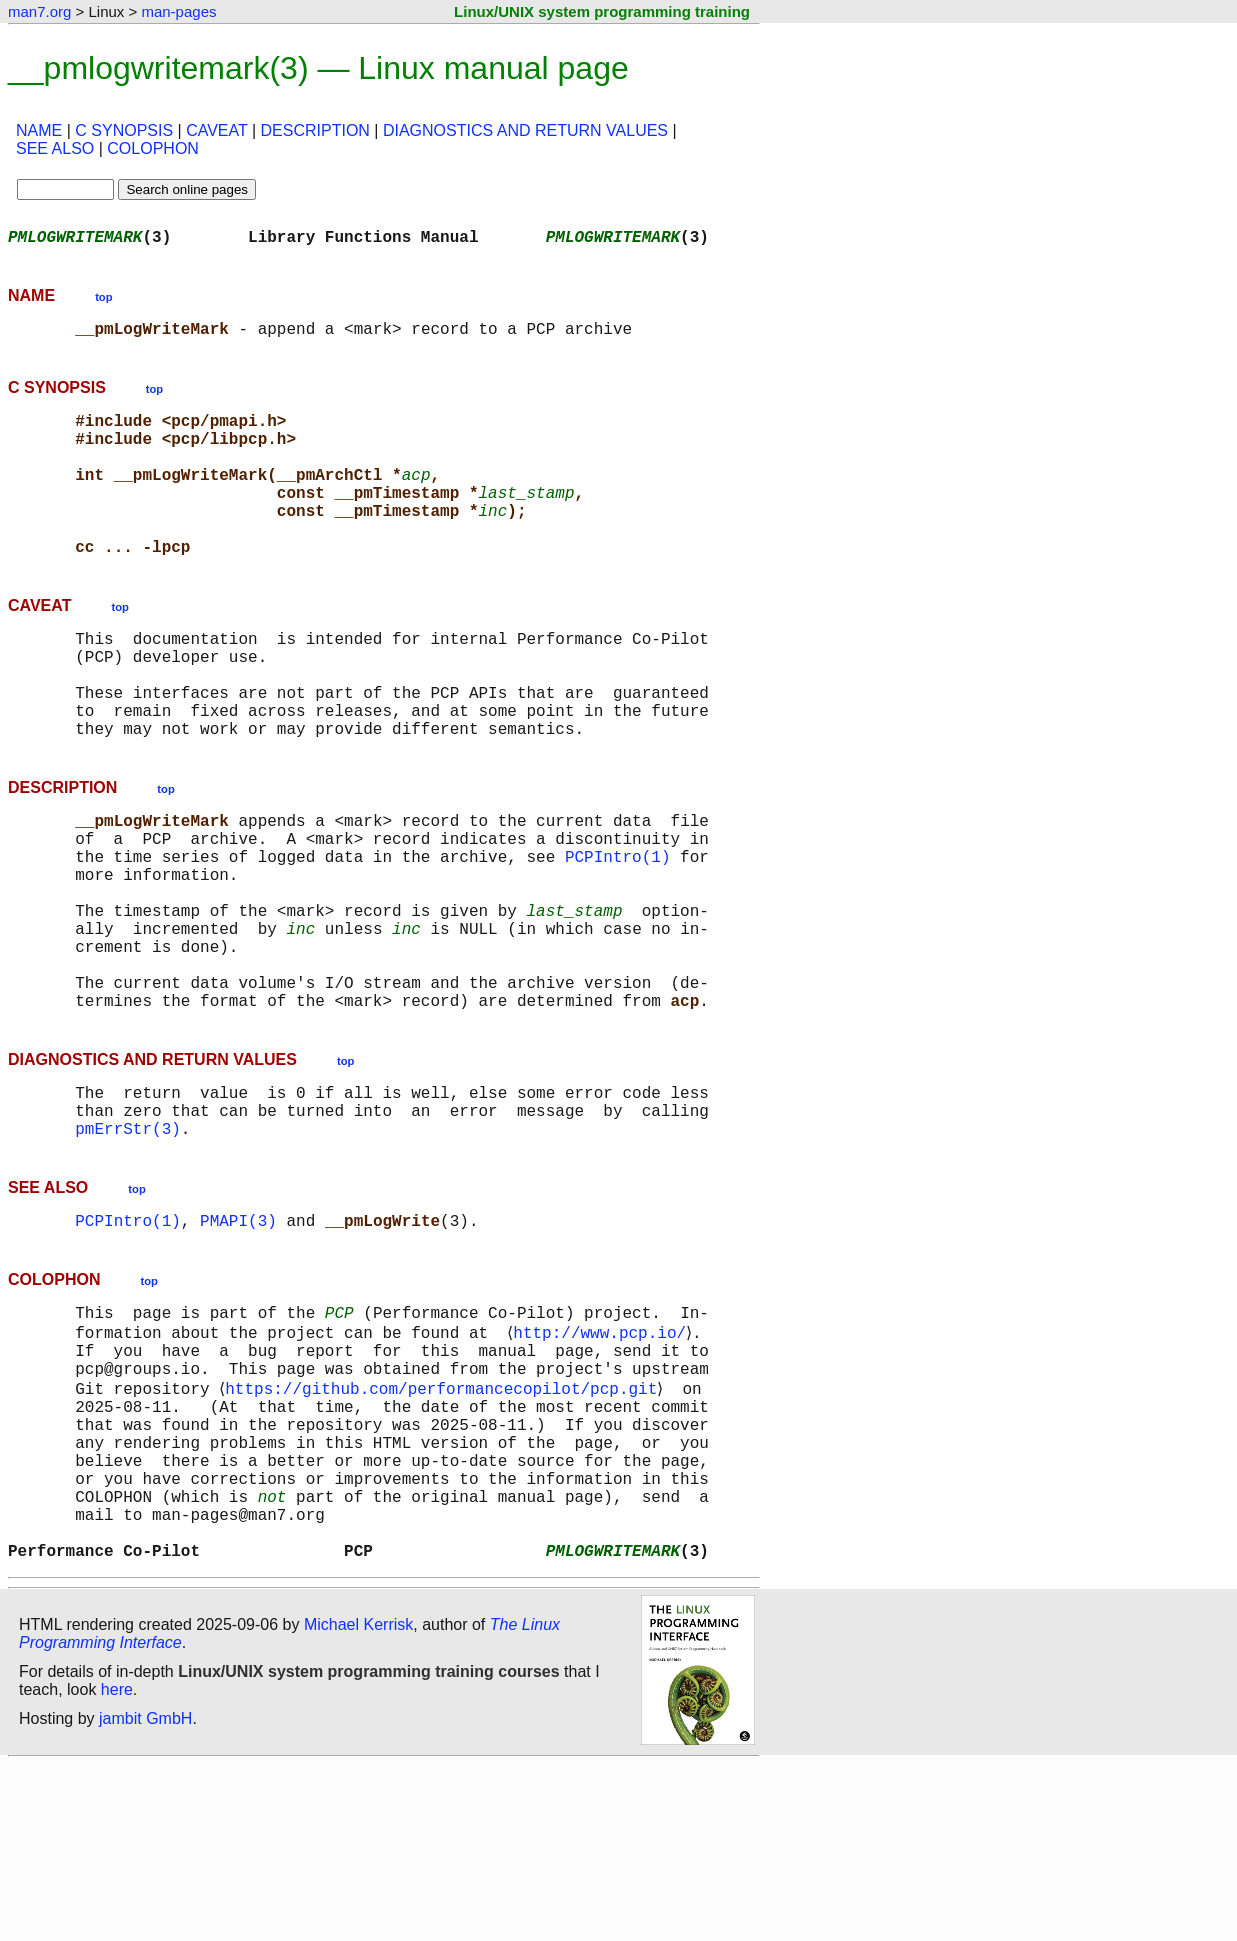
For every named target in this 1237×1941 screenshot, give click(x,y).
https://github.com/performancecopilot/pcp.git (445, 1528)
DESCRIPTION (315, 130)
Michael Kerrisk (358, 1800)
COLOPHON (153, 148)
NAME (39, 130)
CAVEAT (216, 130)
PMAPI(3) (238, 1344)
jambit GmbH (145, 1894)
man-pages (178, 11)
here (117, 1865)
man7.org (39, 11)
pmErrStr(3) (128, 1248)
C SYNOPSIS (124, 130)
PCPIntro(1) (618, 932)
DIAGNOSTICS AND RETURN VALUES (525, 130)
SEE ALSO (55, 148)
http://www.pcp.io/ (603, 1462)
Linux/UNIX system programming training (602, 11)
